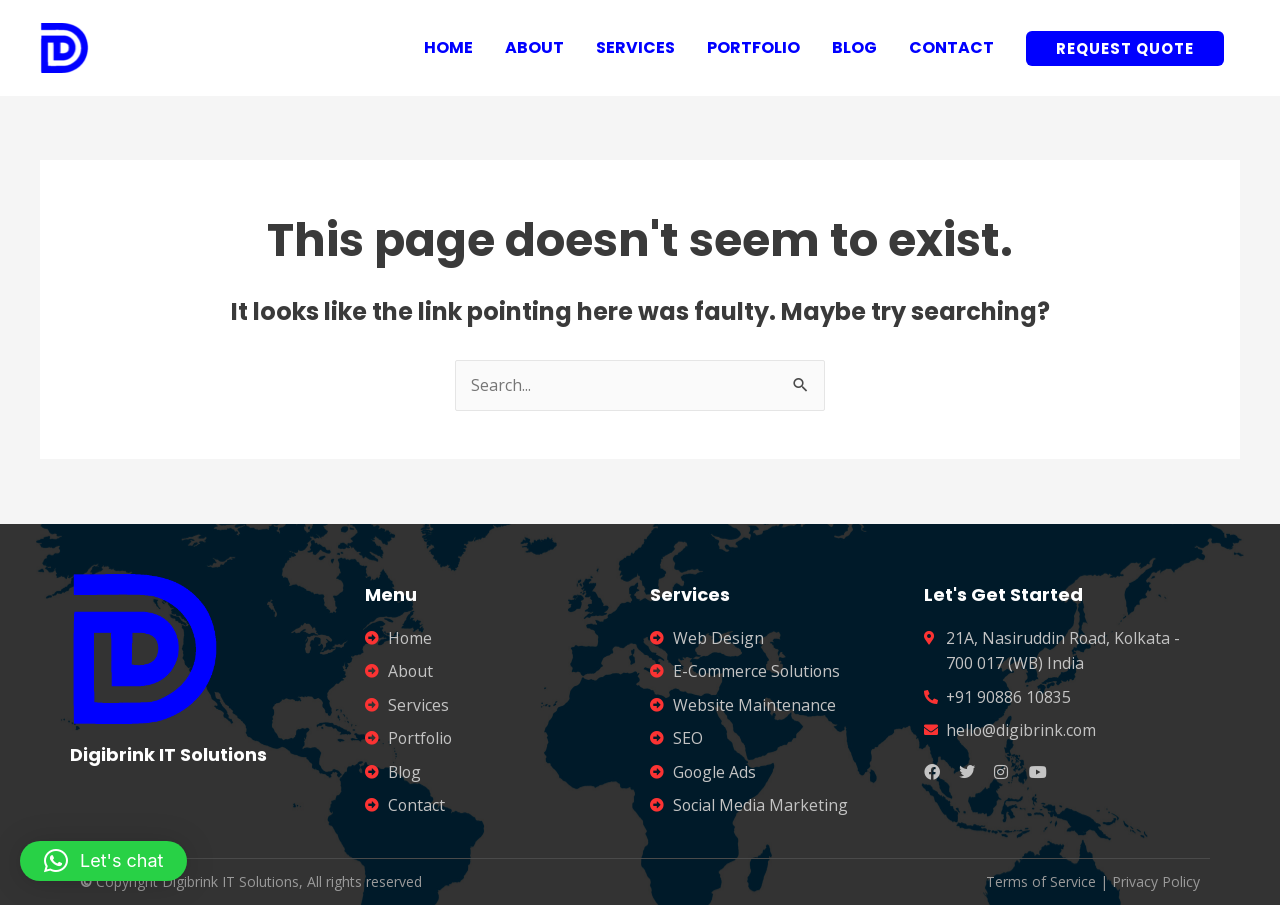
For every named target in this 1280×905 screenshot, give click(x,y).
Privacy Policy (1156, 881)
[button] (103, 861)
